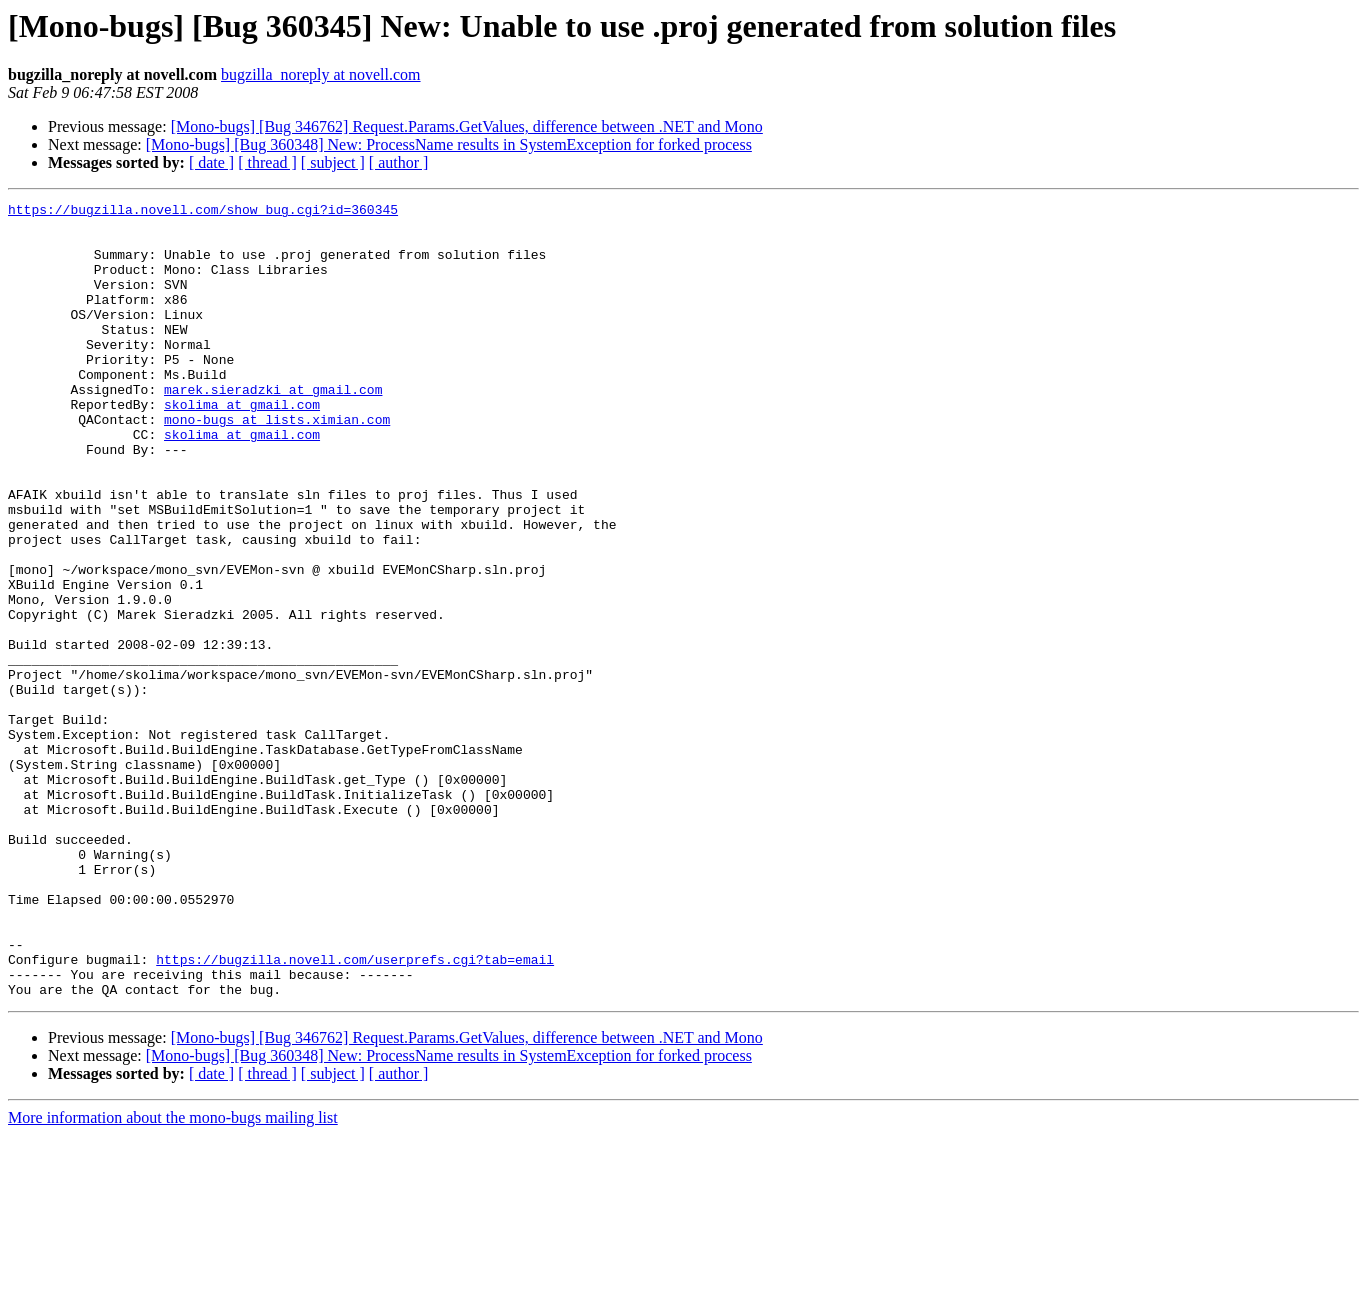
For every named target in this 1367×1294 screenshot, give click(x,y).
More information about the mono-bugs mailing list (173, 1276)
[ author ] (399, 162)
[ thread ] (267, 162)
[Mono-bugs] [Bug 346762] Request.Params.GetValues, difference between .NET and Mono (467, 126)
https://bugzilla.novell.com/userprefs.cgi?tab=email (355, 1112)
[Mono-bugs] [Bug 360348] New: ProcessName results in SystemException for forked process (449, 144)
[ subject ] (333, 162)
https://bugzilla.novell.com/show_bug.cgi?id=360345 (203, 212)
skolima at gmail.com (242, 446)
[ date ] (211, 162)
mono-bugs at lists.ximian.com (277, 464)
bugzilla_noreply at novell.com (321, 74)
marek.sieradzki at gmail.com (273, 428)
